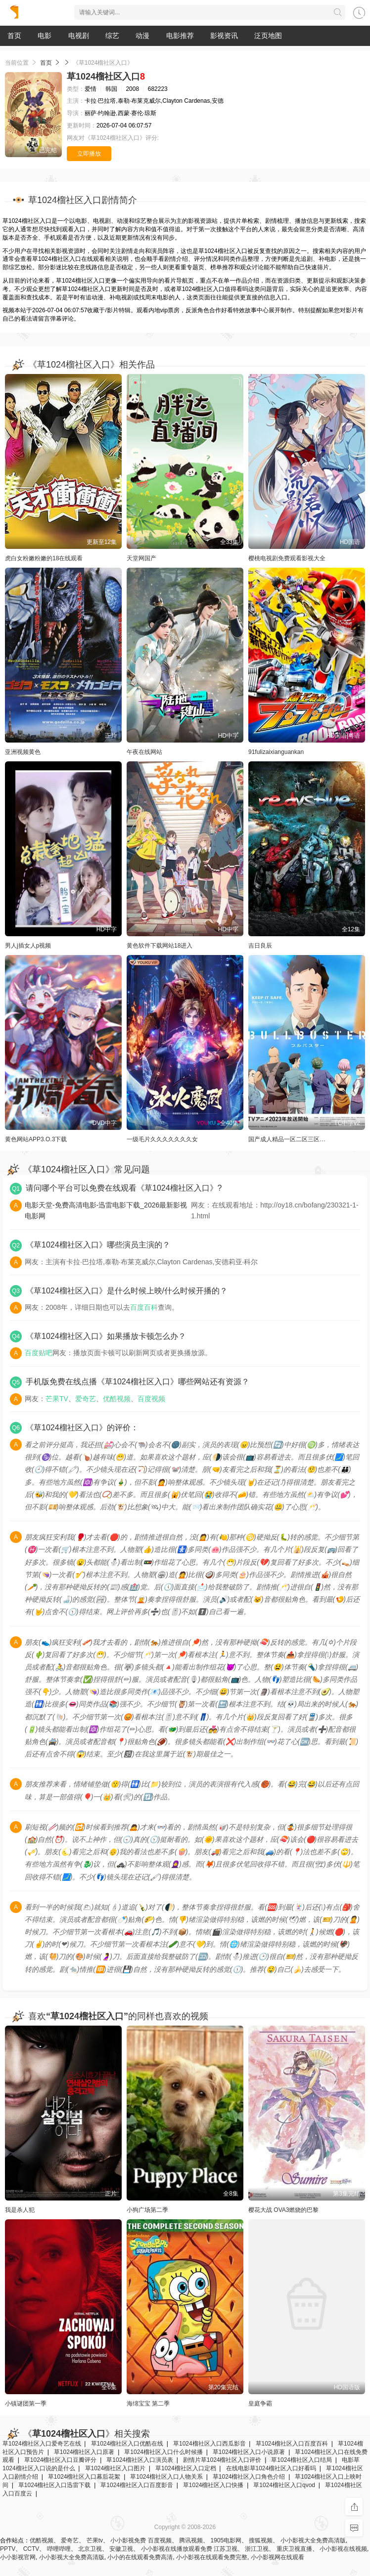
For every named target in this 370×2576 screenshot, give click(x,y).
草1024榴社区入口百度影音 (136, 2485)
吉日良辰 (260, 945)
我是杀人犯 (20, 2209)
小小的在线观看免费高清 (140, 2557)
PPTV (7, 2548)
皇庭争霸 (260, 2403)
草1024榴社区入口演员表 (139, 2459)
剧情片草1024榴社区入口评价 (222, 2459)
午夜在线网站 (144, 751)
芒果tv (95, 2540)
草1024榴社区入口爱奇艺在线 (41, 2443)
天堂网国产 (141, 558)
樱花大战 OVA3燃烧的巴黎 (283, 2209)
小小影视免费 (128, 2540)
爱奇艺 (85, 1399)
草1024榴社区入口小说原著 (249, 2452)
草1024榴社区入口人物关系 (166, 2476)
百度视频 (151, 1399)
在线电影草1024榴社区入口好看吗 (271, 2468)
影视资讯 (224, 36)
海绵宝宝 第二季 (148, 2403)
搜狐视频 (261, 2540)
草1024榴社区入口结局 (301, 2459)
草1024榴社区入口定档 (185, 2468)
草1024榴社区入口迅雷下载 (54, 2485)
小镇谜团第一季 (25, 2403)
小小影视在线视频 (343, 2548)
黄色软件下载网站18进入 (159, 945)
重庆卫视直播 (294, 2548)
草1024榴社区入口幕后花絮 (84, 2476)
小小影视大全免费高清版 (313, 2540)
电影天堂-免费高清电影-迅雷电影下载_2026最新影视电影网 (106, 1210)
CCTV (31, 2548)
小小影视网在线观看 (277, 2557)
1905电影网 (225, 2540)
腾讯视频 (191, 2540)
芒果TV (57, 1399)
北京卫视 (90, 2548)
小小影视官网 (18, 2557)
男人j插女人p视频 (28, 945)
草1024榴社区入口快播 (213, 2485)
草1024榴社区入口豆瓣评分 (60, 2459)
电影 (44, 36)
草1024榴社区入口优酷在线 (127, 2443)
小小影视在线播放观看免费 (176, 2548)
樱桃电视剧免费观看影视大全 (286, 558)
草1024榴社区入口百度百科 (292, 2443)
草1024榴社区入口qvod (284, 2485)
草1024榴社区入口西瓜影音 (209, 2443)
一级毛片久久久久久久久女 (162, 1139)
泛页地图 (268, 36)
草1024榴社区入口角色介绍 (249, 2476)
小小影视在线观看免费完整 (211, 2557)
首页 (14, 36)
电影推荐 (180, 36)
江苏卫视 (225, 2548)
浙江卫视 (257, 2548)
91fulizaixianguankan (276, 751)
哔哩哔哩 (59, 2548)
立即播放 (89, 153)
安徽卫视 (121, 2548)
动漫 (142, 36)
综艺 (112, 36)
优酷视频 (117, 1399)
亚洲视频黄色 (23, 751)
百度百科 (144, 1307)
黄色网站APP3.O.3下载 (36, 1139)
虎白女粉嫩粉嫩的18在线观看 (44, 558)
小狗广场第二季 (147, 2209)
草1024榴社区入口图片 (115, 2468)
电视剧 (78, 36)
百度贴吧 (38, 1353)
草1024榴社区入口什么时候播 (163, 2452)
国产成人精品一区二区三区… (286, 1139)
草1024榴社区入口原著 (84, 2452)
